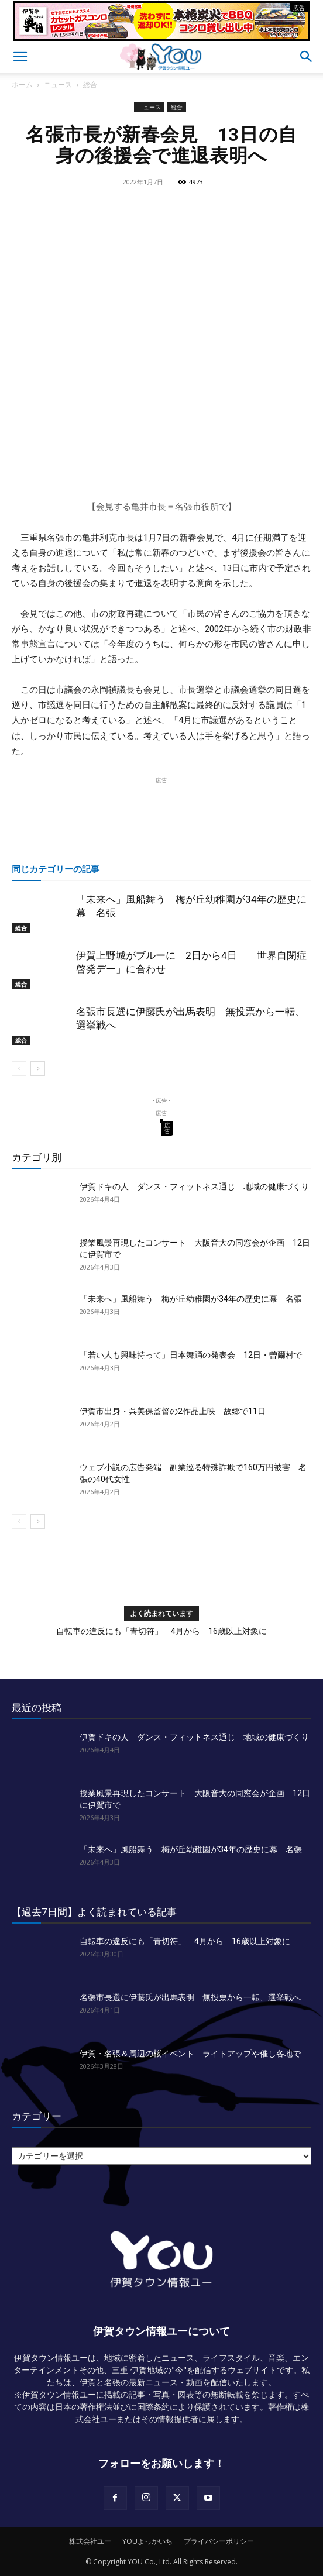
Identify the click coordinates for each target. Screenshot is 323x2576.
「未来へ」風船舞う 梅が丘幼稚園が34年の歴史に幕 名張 (191, 1299)
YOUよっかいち (147, 2541)
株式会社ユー (90, 2541)
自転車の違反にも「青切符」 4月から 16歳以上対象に (161, 1631)
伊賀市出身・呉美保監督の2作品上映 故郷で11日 (173, 1411)
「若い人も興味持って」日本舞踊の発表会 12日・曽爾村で (191, 1355)
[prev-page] (19, 1068)
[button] (20, 57)
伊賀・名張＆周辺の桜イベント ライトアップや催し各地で (190, 2053)
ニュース (58, 85)
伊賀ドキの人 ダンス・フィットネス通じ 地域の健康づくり (194, 1186)
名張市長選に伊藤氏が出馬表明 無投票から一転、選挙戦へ (190, 1997)
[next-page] (37, 1068)
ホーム (22, 85)
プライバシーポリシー (219, 2541)
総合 (90, 85)
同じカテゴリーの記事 (55, 869)
